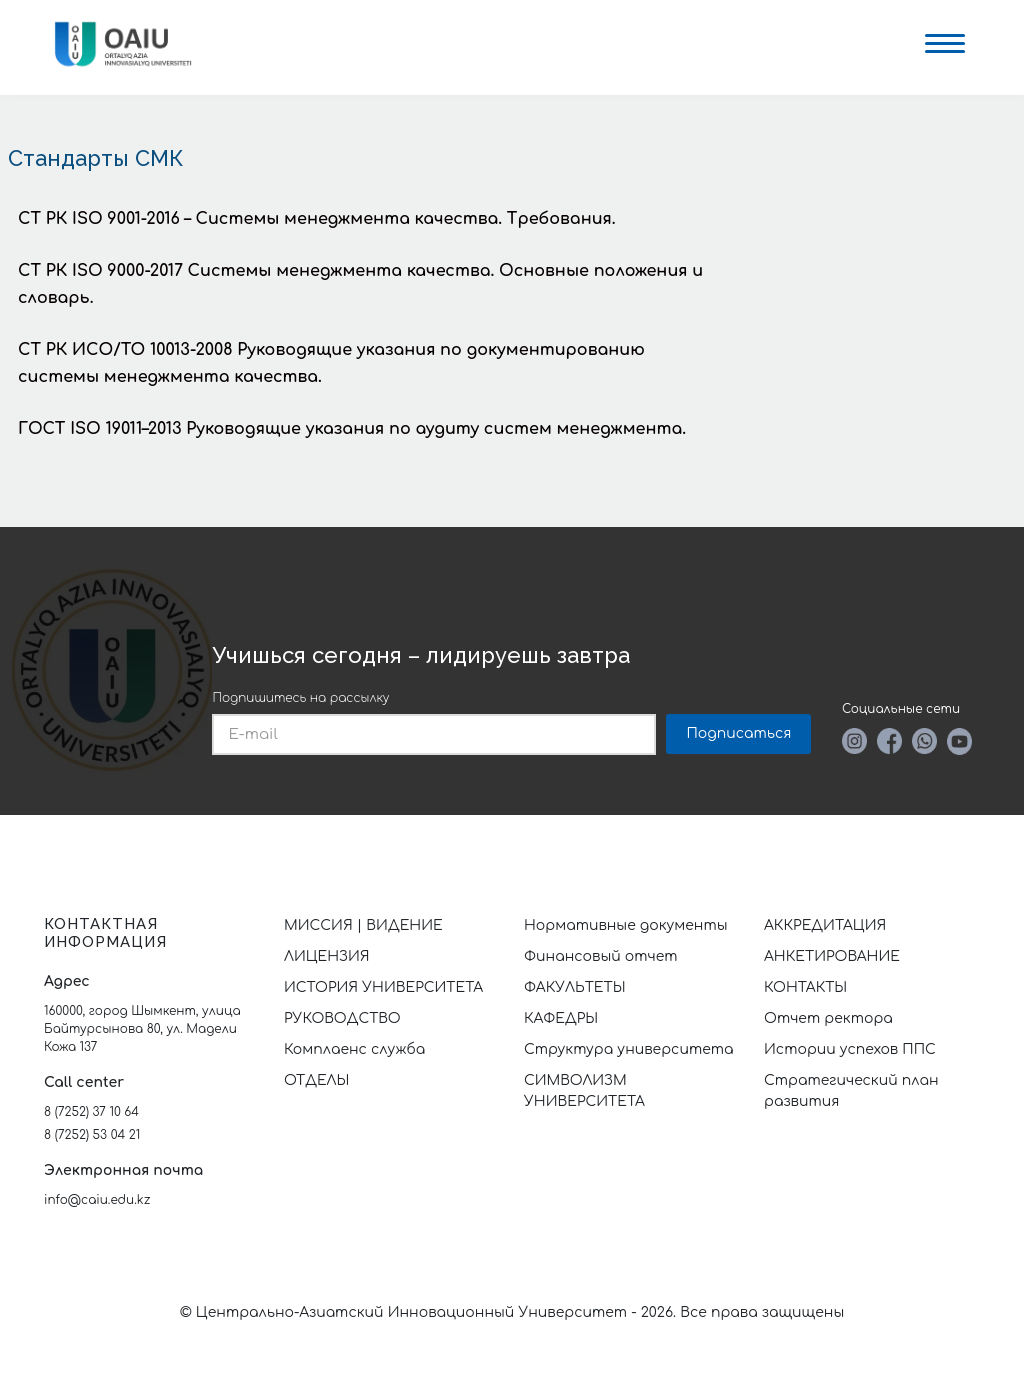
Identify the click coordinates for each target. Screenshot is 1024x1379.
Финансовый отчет (601, 956)
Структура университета (629, 1049)
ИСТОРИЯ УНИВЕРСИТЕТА (383, 987)
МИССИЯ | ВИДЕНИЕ (363, 925)
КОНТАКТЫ (805, 987)
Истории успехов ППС (850, 1049)
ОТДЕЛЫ (316, 1080)
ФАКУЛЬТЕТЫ (575, 987)
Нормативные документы (626, 925)
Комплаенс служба (354, 1049)
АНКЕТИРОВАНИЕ (832, 956)
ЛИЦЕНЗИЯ (327, 956)
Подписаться (738, 733)
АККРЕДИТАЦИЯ (825, 925)
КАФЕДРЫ (561, 1018)
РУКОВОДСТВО (342, 1018)
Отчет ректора (828, 1018)
